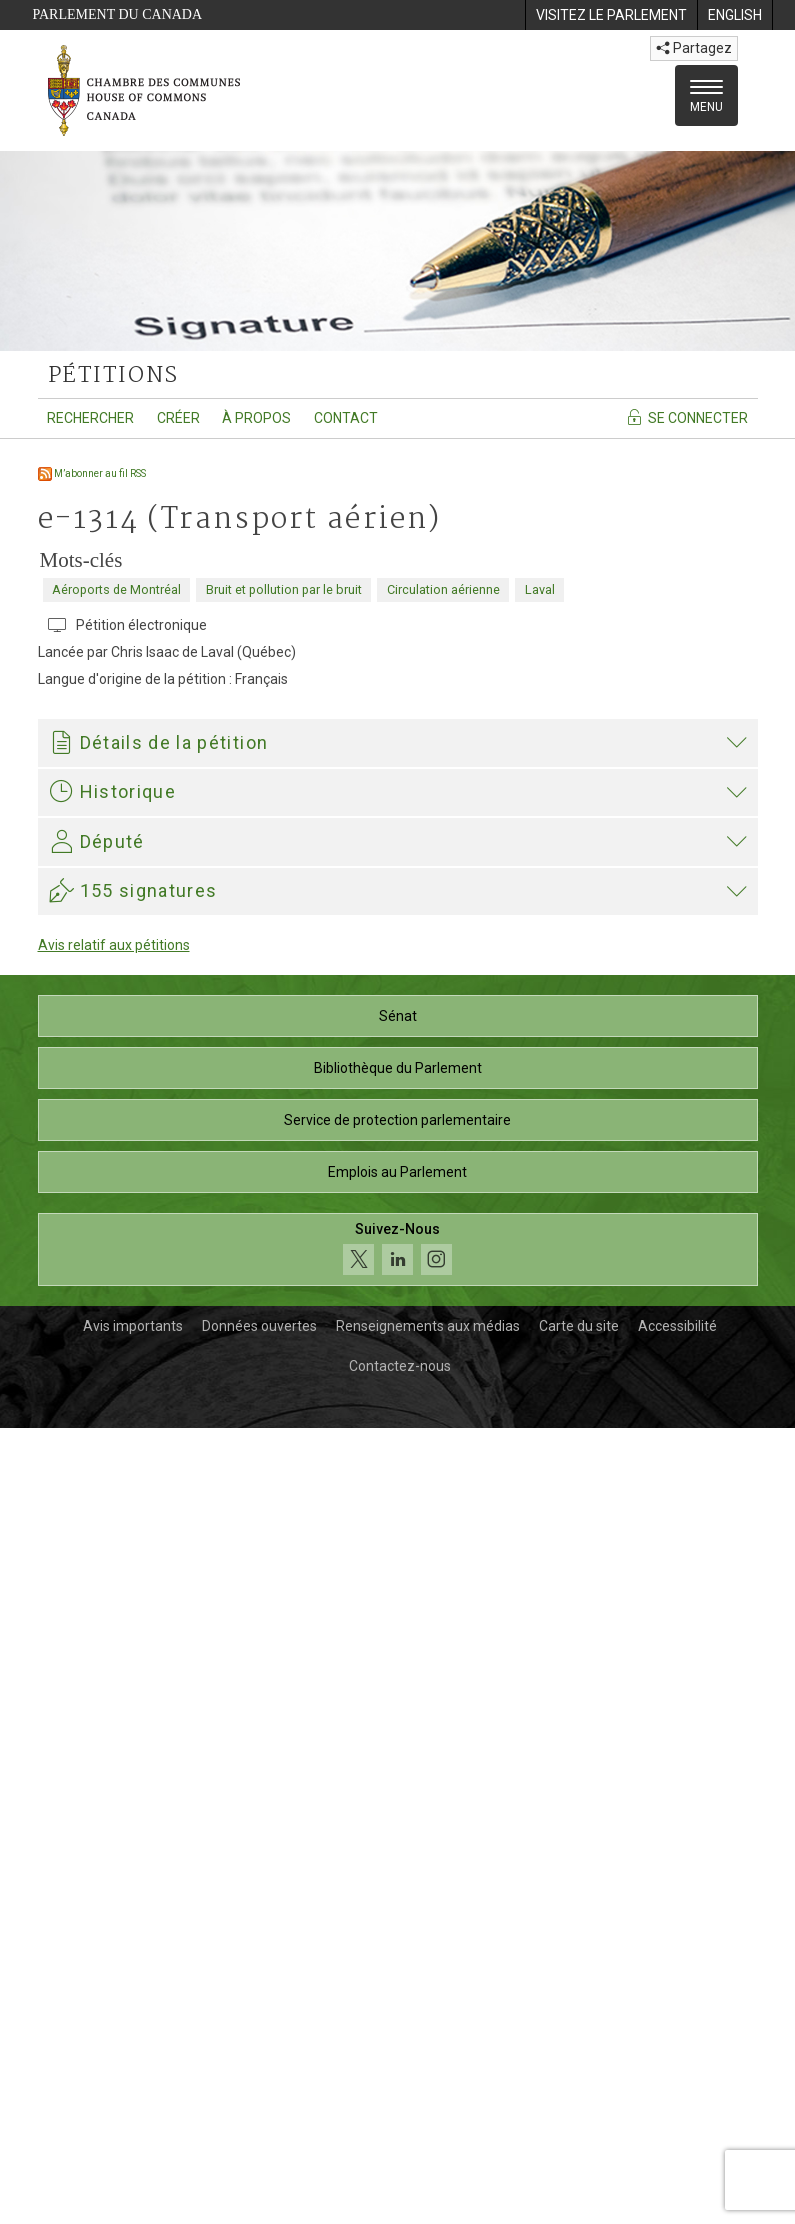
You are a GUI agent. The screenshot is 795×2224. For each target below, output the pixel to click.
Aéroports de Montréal (116, 589)
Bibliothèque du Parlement (398, 1864)
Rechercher (90, 418)
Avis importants (133, 2122)
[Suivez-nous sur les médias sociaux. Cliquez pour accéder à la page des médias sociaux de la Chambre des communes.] (398, 2045)
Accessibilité (677, 2122)
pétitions (113, 376)
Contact (346, 418)
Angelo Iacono (215, 1535)
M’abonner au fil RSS (92, 473)
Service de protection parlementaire (397, 1916)
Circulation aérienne (443, 589)
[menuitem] (611, 15)
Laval (540, 589)
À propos (256, 418)
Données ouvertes (259, 2122)
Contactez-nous (400, 2162)
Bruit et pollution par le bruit (284, 589)
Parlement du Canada (118, 14)
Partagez (694, 48)
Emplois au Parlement (397, 1968)
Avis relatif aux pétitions (114, 1741)
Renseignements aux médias (428, 2122)
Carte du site (579, 2122)
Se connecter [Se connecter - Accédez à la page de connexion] (686, 417)
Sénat (398, 1812)
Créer (178, 418)
